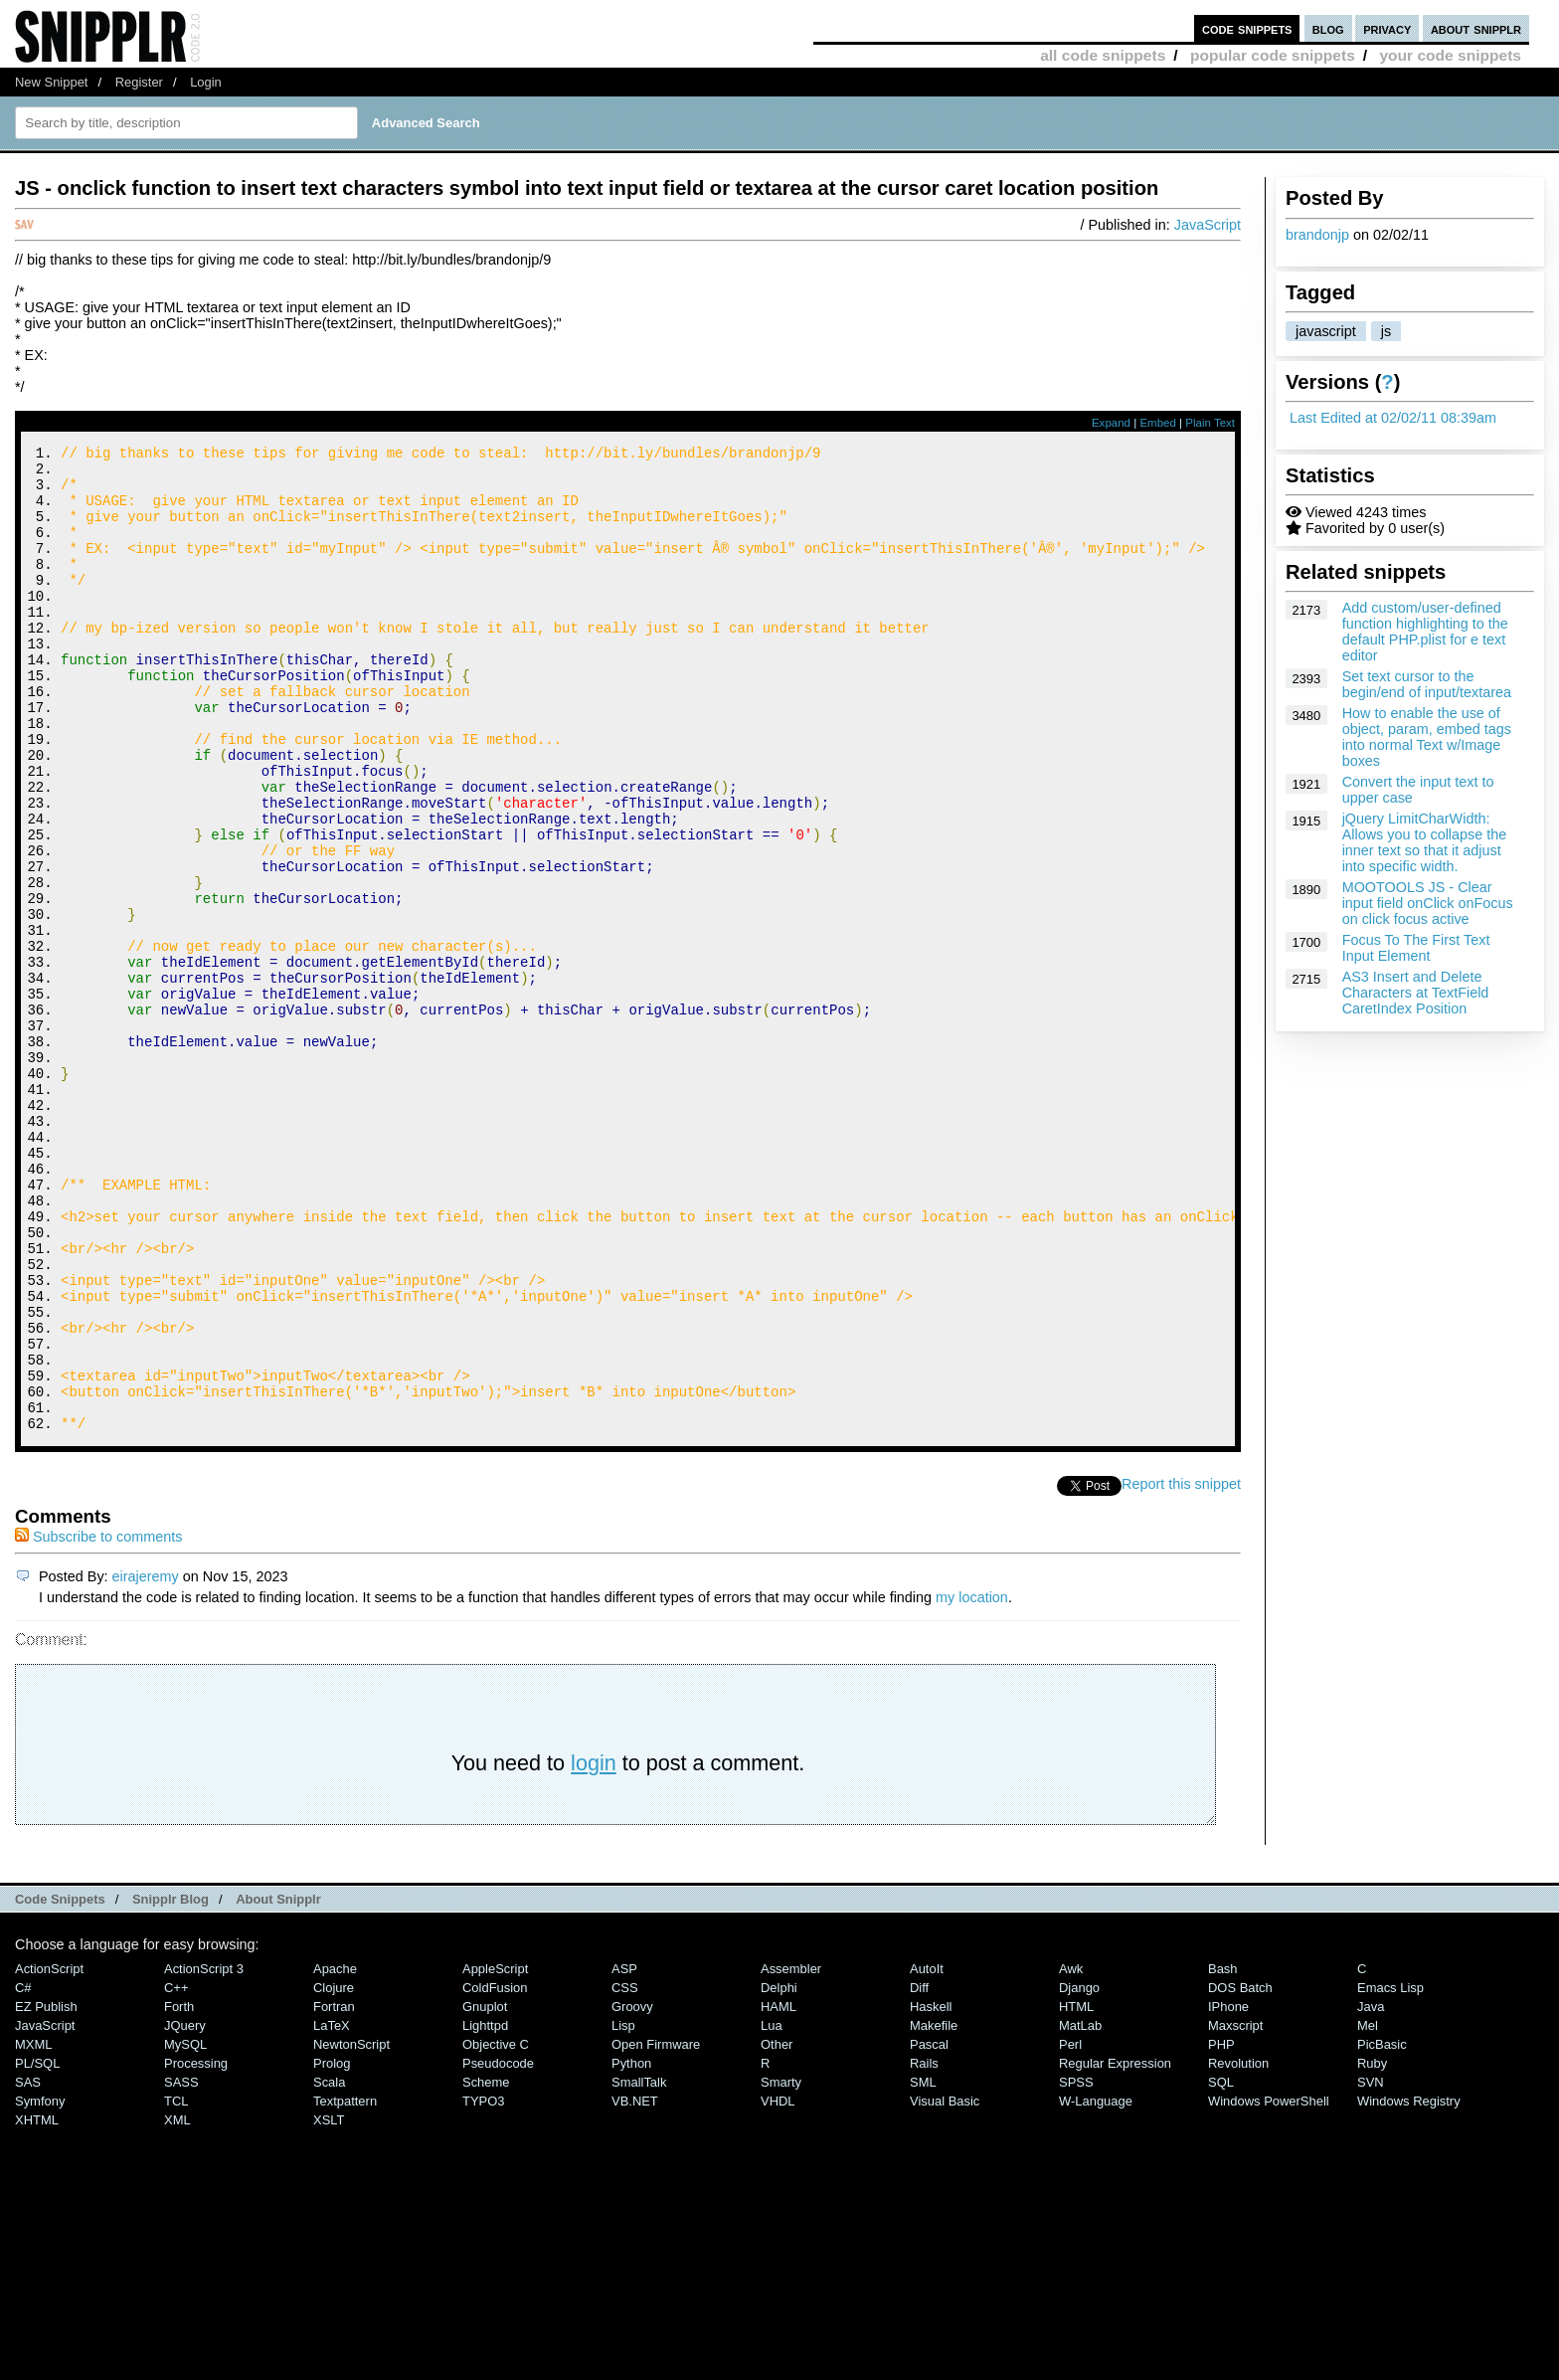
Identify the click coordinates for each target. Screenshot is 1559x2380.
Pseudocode (498, 2248)
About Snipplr (278, 2084)
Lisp (623, 2210)
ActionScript (49, 2153)
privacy (1387, 28)
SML (923, 2267)
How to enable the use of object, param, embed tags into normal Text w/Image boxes (1426, 737)
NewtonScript (351, 2229)
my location (972, 1782)
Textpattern (345, 2286)
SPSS (1076, 2267)
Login (206, 82)
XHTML (37, 2304)
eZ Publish (46, 2191)
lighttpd (485, 2210)
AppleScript (495, 2153)
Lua (771, 2210)
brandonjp (1317, 235)
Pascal (929, 2229)
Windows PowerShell (1268, 2286)
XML (177, 2304)
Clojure (333, 2172)
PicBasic (1382, 2229)
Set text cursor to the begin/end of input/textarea (1426, 684)
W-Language (1095, 2286)
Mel (1367, 2210)
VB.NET (634, 2286)
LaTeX (331, 2210)
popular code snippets (1272, 55)
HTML (1076, 2191)
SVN (1370, 2267)
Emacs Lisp (1390, 2172)
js (1386, 331)
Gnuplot (484, 2191)
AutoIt (927, 2153)
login (593, 1947)
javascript (1326, 331)
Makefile (933, 2210)
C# (23, 2172)
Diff (919, 2172)
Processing (196, 2248)
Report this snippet (1181, 1669)
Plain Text (1210, 423)
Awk (1071, 2153)
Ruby (1372, 2248)
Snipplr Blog (170, 2084)
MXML (33, 2229)
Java (1370, 2191)
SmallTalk (638, 2267)
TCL (176, 2286)
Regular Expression (1115, 2248)
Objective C (495, 2229)
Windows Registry (1409, 2286)
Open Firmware (655, 2229)
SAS (28, 2267)
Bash (1223, 2153)
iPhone (1228, 2191)
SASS (181, 2267)
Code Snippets (60, 2084)
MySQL (185, 2229)
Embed (1157, 423)
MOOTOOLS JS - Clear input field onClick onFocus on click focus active (1427, 903)
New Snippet (51, 82)
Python (631, 2248)
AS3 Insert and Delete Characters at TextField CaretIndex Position (1415, 992)
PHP (1221, 2229)
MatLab (1080, 2210)
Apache (335, 2153)
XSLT (328, 2304)
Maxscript (1235, 2210)
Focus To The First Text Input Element (1416, 948)
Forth (179, 2191)
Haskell (931, 2191)
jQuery (185, 2210)
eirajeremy (145, 1761)
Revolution (1238, 2248)
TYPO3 (483, 2286)
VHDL (778, 2286)
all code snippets (1102, 55)
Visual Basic (944, 2286)
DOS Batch (1240, 2172)
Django (1079, 2172)
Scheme (486, 2267)
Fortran (334, 2191)
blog (1328, 28)
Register (139, 82)
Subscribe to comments (98, 1722)
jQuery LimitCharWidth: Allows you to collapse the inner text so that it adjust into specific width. (1424, 842)
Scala (329, 2267)
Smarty (781, 2267)
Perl (1070, 2229)
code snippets (1247, 28)
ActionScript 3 (204, 2153)
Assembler (791, 2153)
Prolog (331, 2248)
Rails (924, 2248)
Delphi (779, 2172)
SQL (1221, 2267)
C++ (176, 2172)
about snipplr (1476, 28)
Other (776, 2229)
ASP (624, 2153)
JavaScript (1207, 225)
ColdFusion (495, 2172)
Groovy (632, 2191)
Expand (1111, 423)
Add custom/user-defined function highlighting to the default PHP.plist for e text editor (1425, 631)
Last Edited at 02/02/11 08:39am (1393, 418)
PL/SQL (37, 2248)
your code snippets (1450, 55)
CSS (624, 2172)
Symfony (40, 2286)
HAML (778, 2191)
